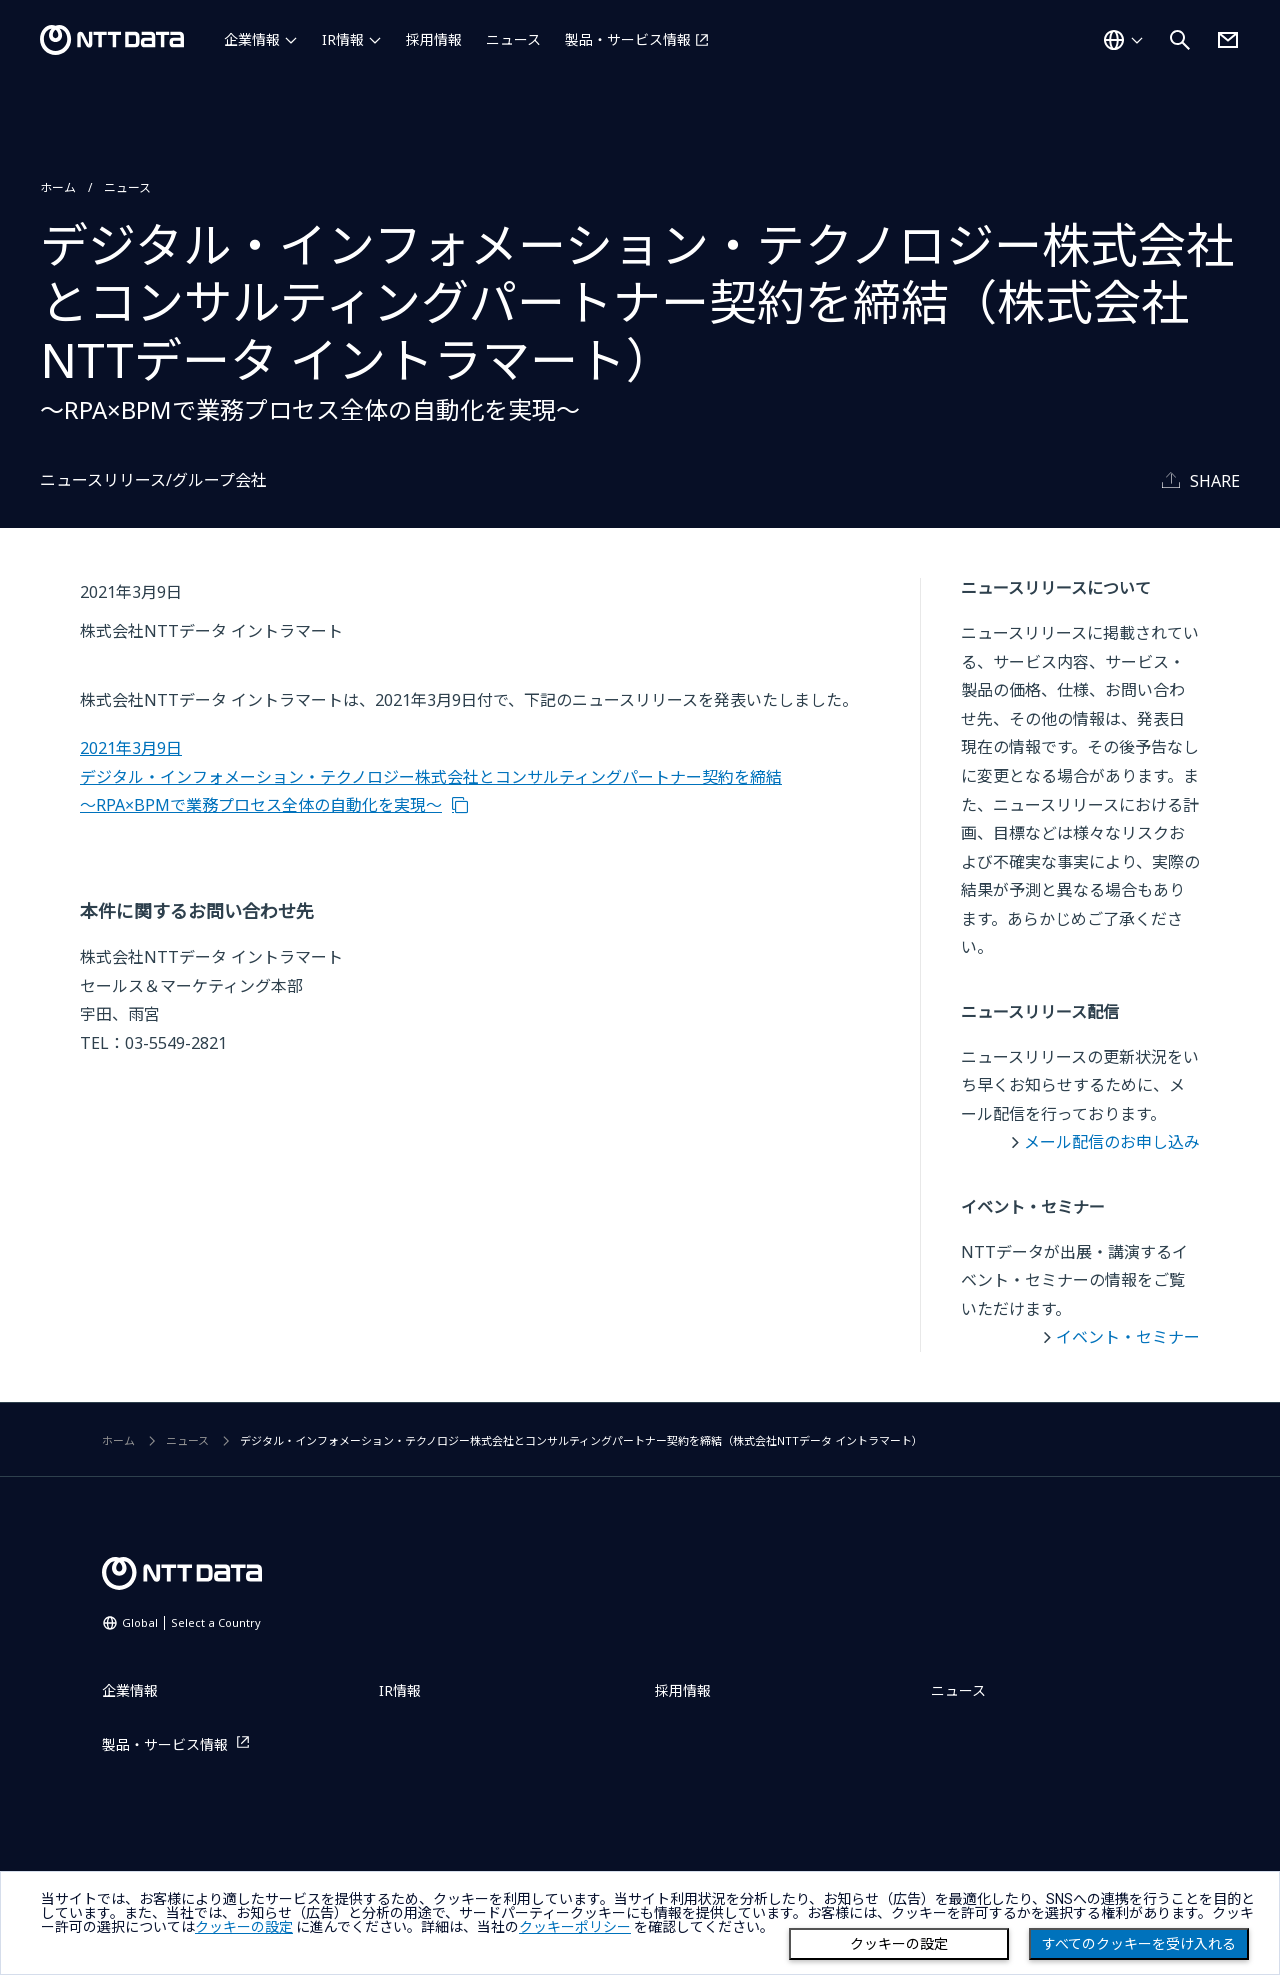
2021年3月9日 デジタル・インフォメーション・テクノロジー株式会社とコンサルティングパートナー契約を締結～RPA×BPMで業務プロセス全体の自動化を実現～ (431, 776)
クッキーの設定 (899, 1944)
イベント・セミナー (1128, 1337)
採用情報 (434, 39)
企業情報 (252, 39)
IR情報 (343, 39)
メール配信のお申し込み (1112, 1142)
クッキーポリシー (575, 1927)
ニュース (513, 39)
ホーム (58, 187)
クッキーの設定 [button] (244, 1927)
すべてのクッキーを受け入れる (1139, 1944)
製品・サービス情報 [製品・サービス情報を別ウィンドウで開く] (628, 39)
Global (191, 1622)
